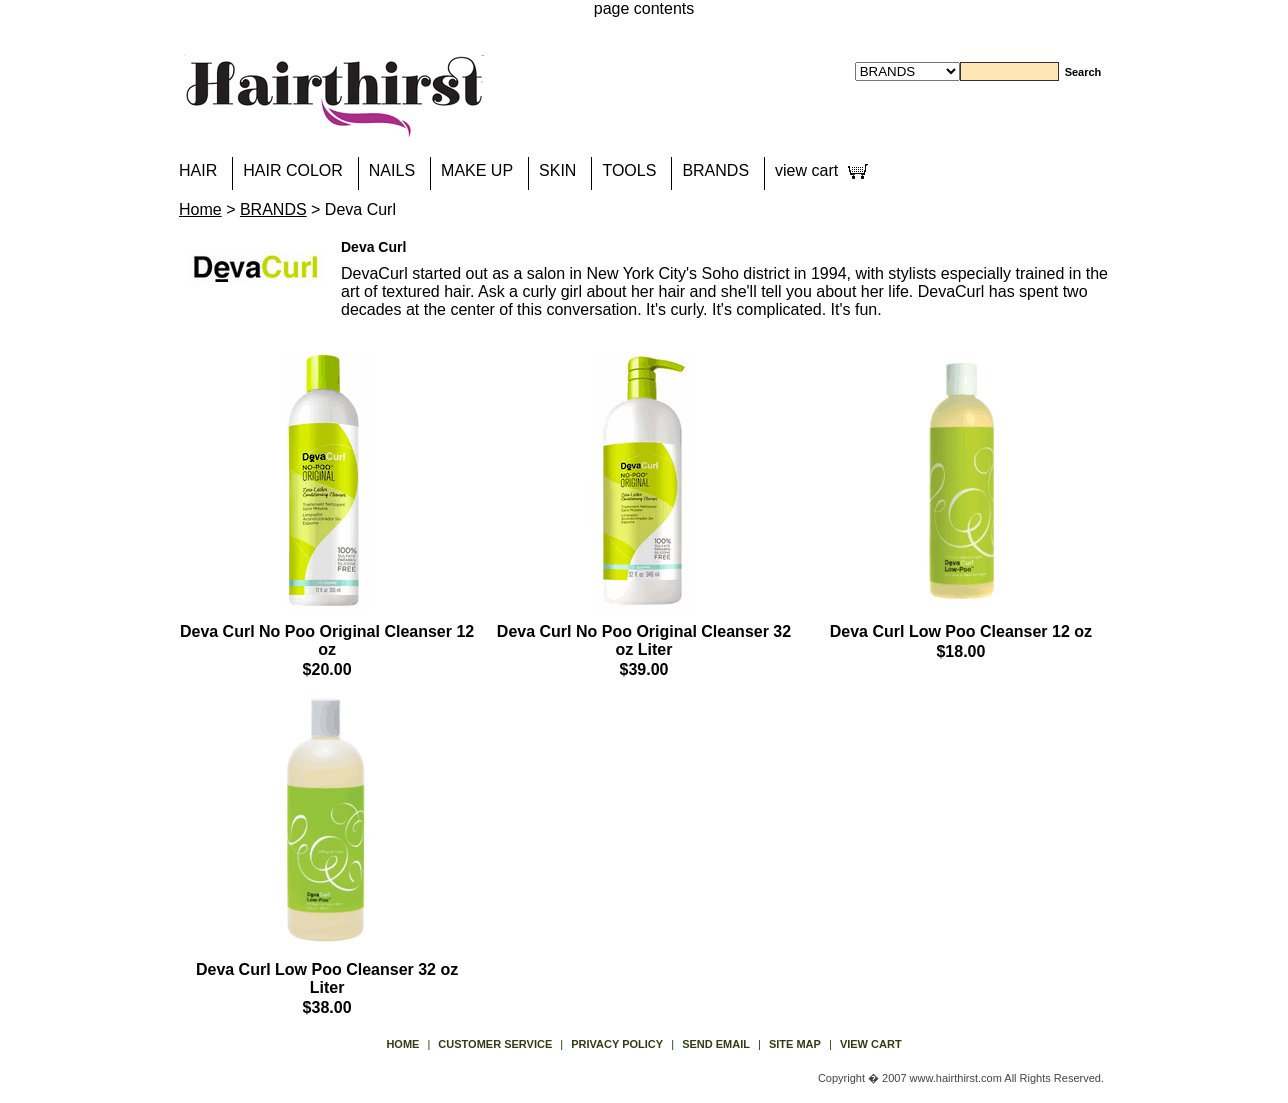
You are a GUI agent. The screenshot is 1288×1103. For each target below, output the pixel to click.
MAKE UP (477, 170)
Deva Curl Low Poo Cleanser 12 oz (961, 631)
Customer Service (495, 1044)
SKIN (557, 170)
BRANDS (715, 170)
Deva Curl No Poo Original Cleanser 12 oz (327, 640)
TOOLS (629, 170)
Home (200, 209)
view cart (806, 170)
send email (716, 1044)
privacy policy (617, 1044)
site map (795, 1044)
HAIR (198, 170)
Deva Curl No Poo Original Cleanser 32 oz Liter (644, 640)
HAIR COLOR (293, 170)
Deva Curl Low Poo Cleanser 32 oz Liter (327, 978)
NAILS (392, 170)
